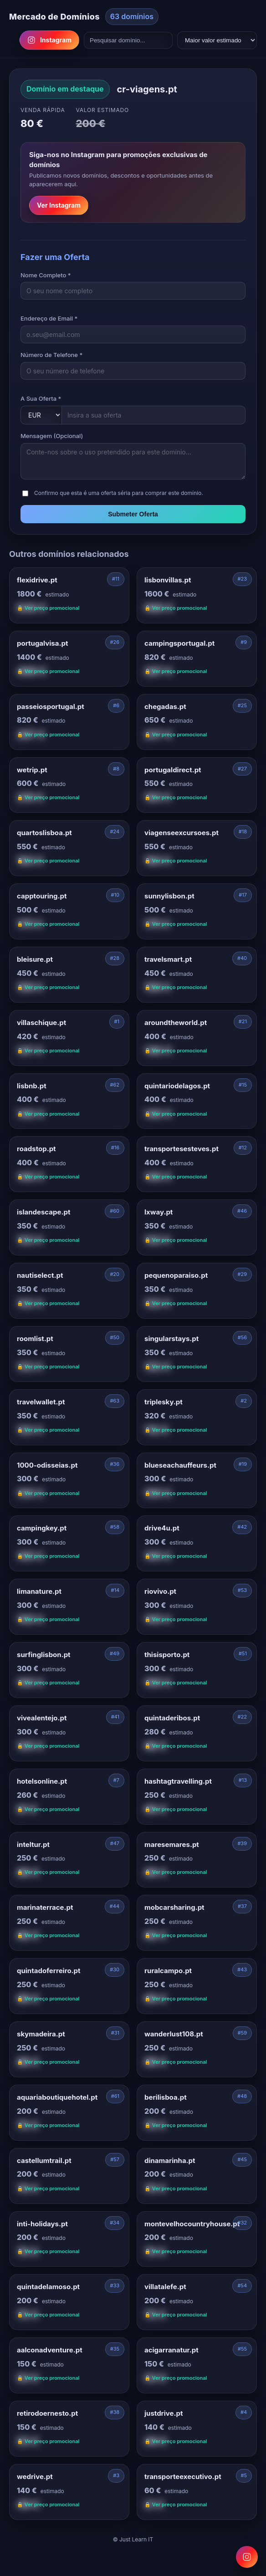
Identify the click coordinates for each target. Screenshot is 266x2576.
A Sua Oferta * (40, 398)
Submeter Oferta (133, 514)
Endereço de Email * (48, 318)
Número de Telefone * (51, 354)
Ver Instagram (59, 205)
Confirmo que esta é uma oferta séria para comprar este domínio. (118, 493)
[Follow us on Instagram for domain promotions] (247, 2557)
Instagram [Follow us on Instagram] (49, 40)
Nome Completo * (45, 275)
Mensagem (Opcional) (51, 435)
